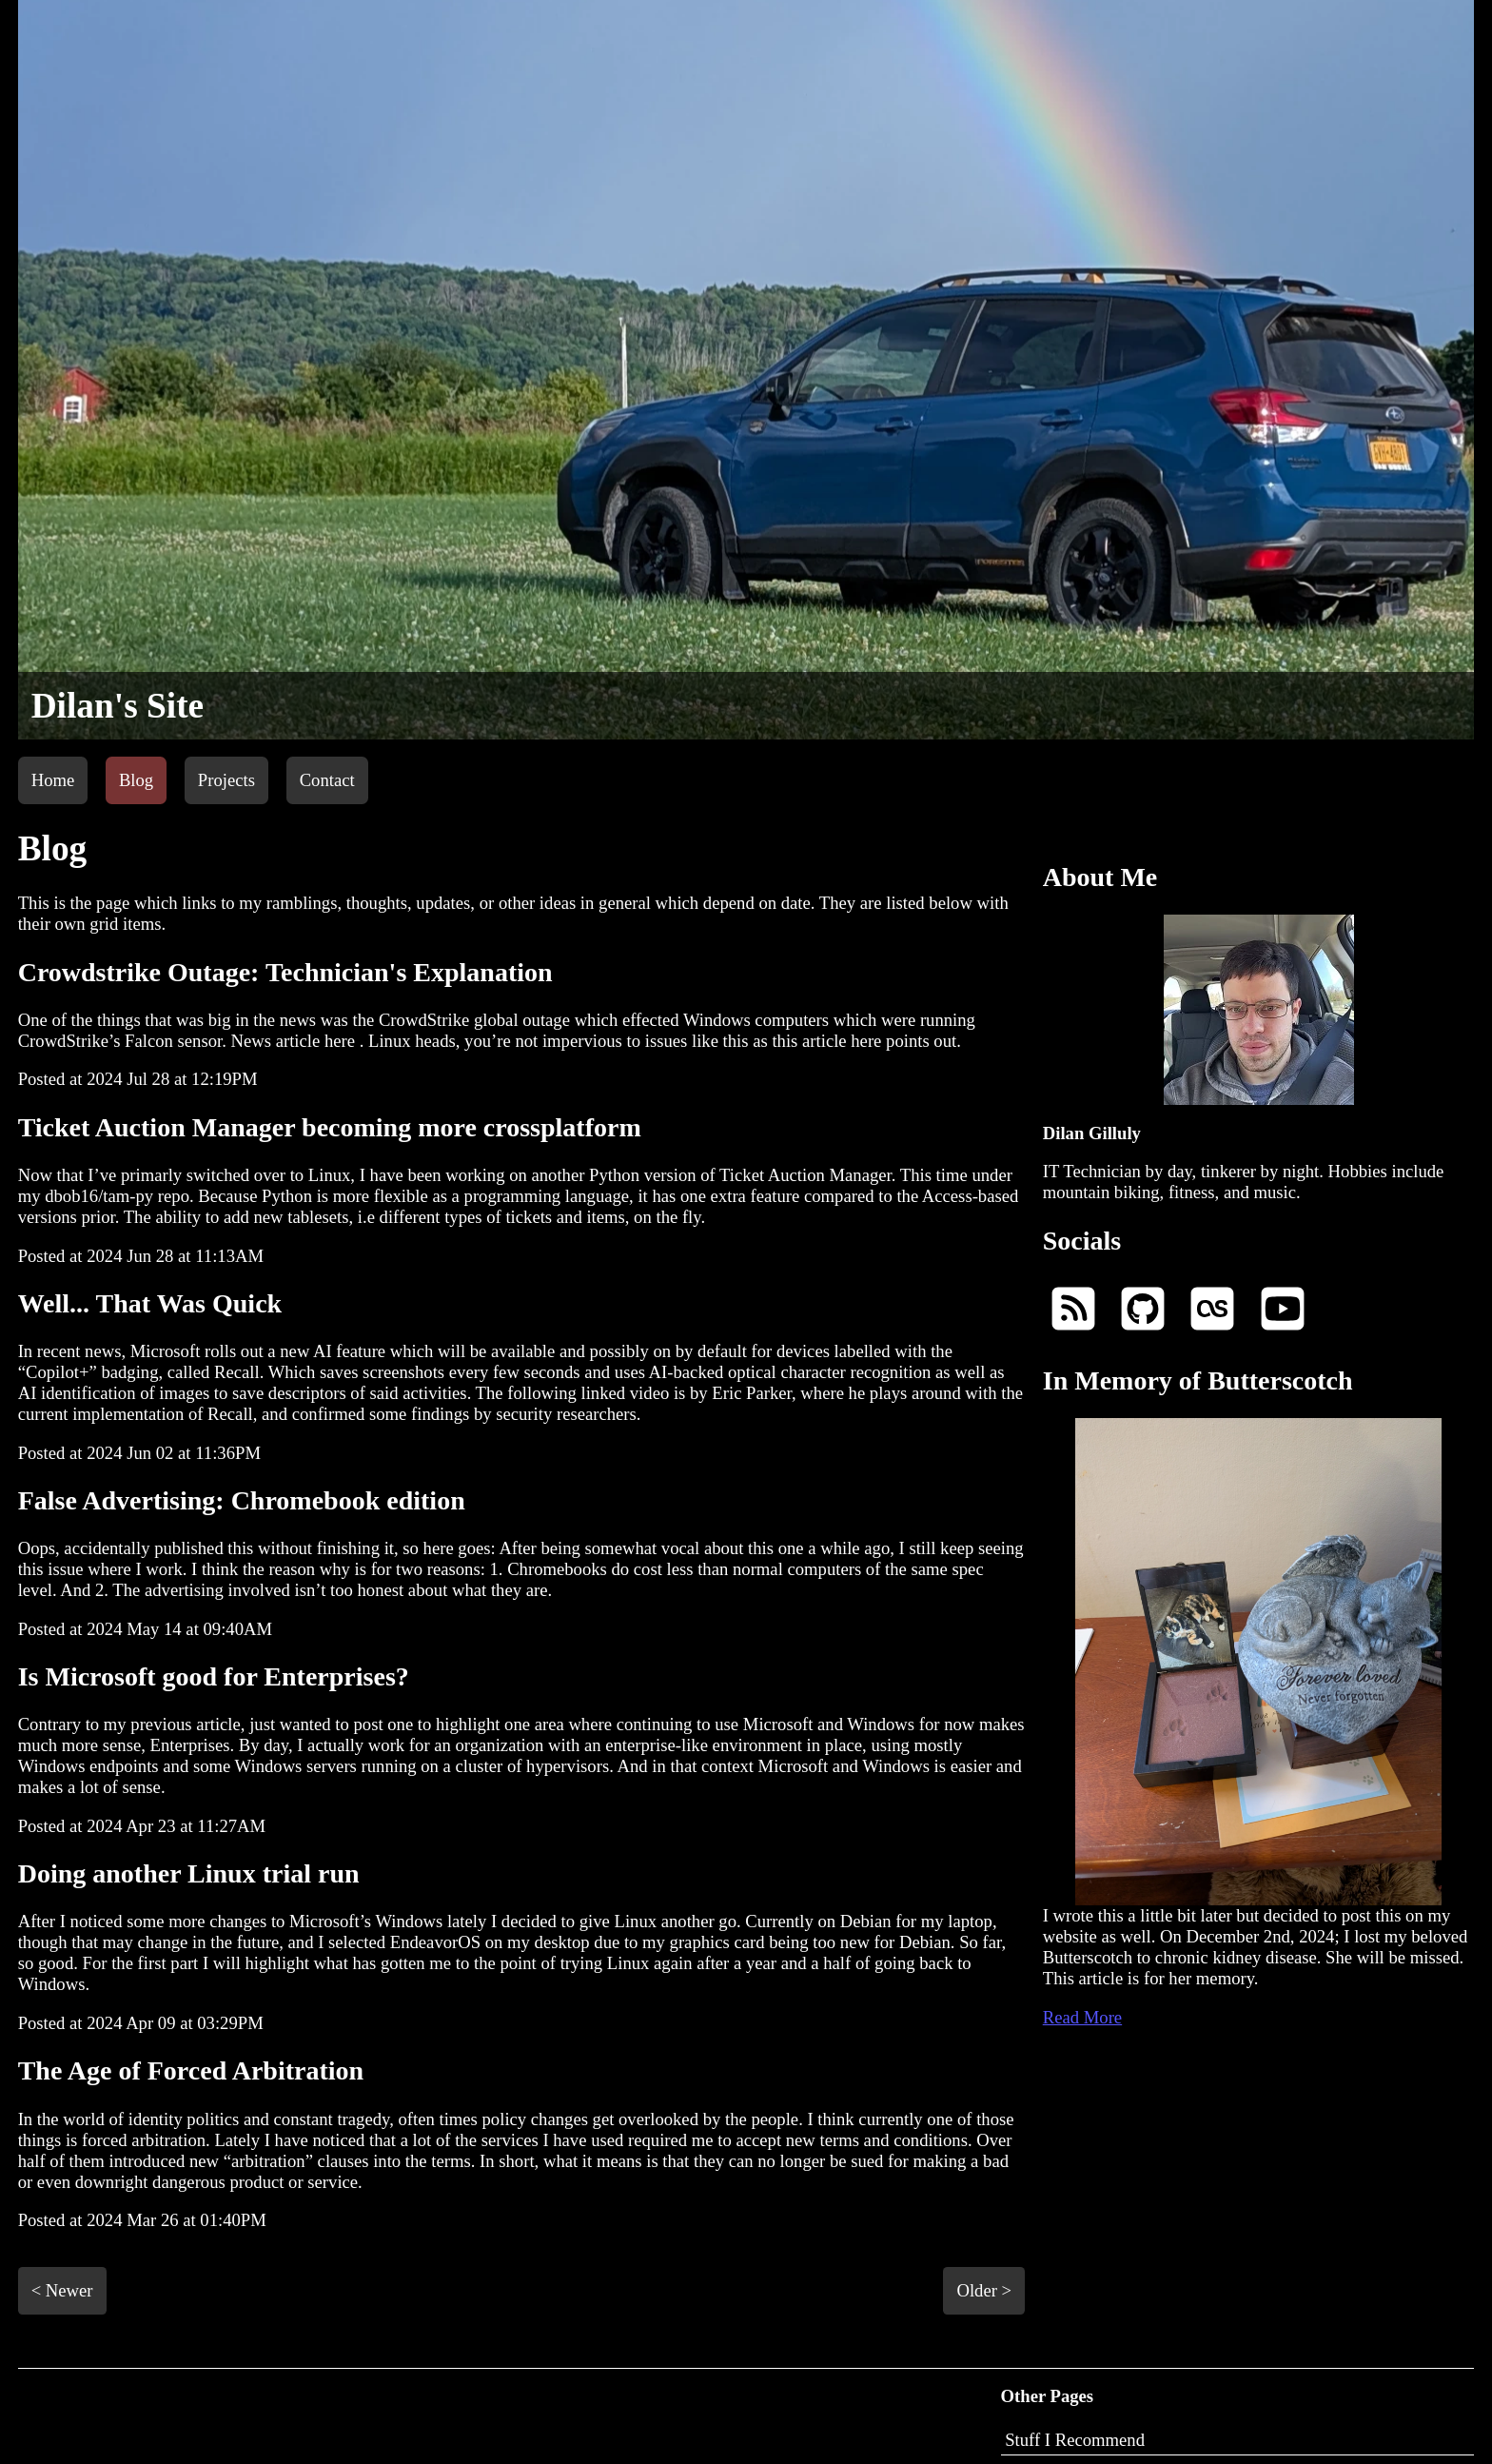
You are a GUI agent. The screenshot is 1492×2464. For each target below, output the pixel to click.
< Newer (62, 2290)
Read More (1082, 2017)
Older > (983, 2290)
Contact (327, 780)
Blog (136, 780)
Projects (226, 780)
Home (53, 780)
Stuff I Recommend (1075, 2440)
